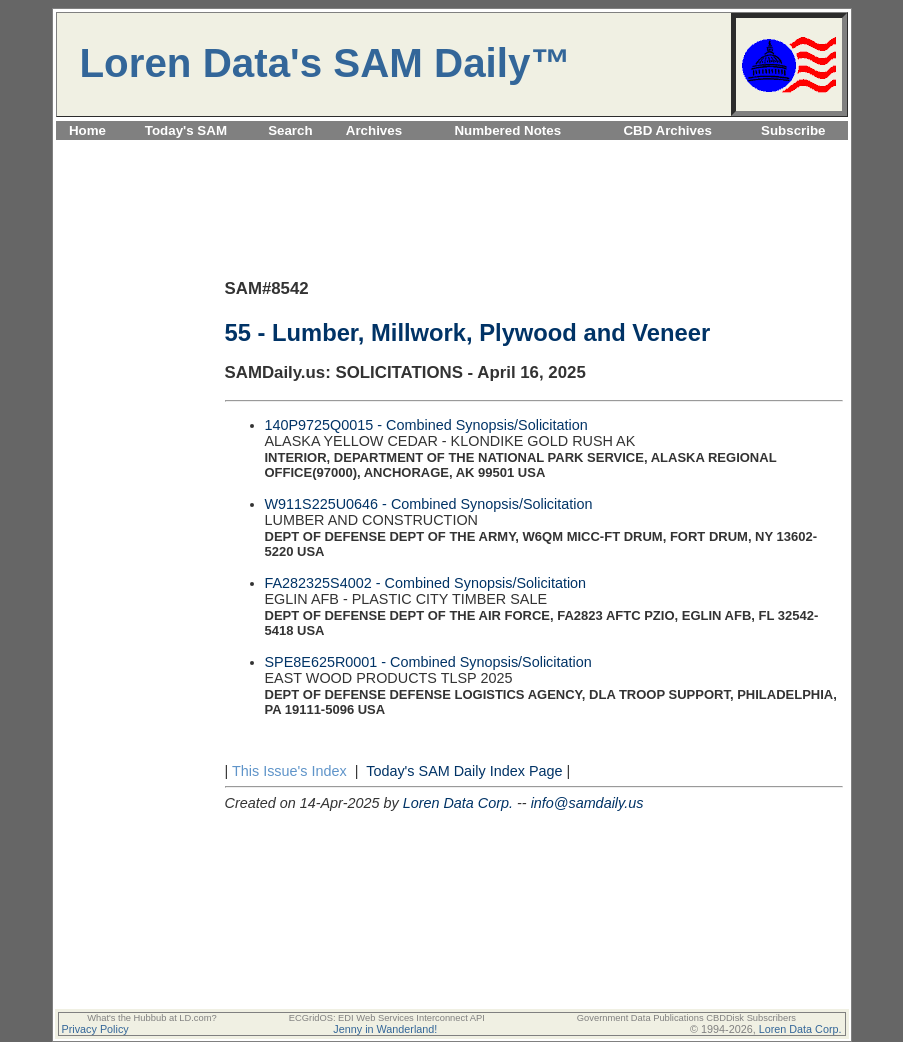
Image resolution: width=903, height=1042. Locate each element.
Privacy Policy (95, 1029)
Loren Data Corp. (458, 803)
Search (290, 130)
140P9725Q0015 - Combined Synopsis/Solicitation (426, 425)
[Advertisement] (452, 151)
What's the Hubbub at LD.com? (152, 1018)
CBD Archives (667, 130)
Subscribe (793, 130)
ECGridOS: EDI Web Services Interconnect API (387, 1018)
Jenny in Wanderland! (385, 1029)
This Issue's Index (289, 771)
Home (87, 130)
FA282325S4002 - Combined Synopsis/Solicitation (426, 583)
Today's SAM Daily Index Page (464, 771)
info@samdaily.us (587, 803)
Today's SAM (186, 130)
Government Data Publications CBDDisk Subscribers (686, 1018)
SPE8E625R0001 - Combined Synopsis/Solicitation (428, 662)
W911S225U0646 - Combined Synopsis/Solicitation (429, 504)
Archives (374, 130)
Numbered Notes (507, 130)
